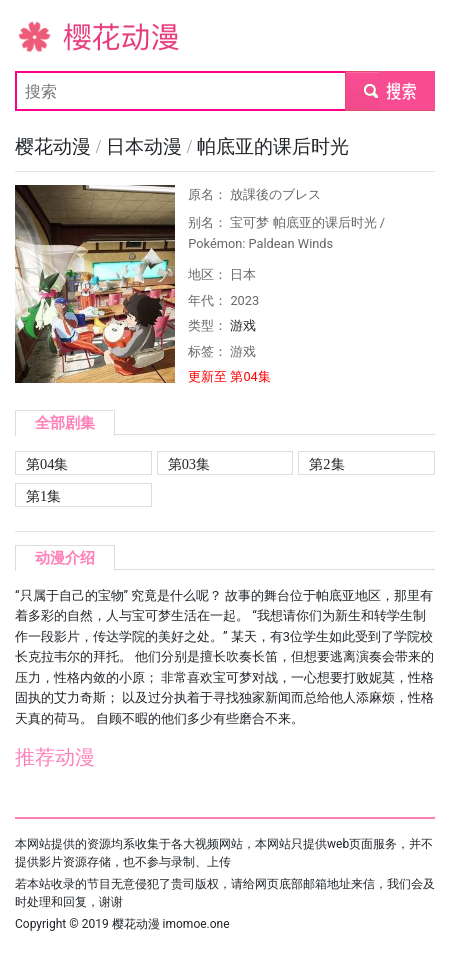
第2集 (326, 464)
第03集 (189, 464)
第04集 (47, 464)
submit (389, 90)
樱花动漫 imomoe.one (171, 924)
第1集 (43, 496)
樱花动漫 (47, 35)
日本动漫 (146, 146)
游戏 (243, 325)
